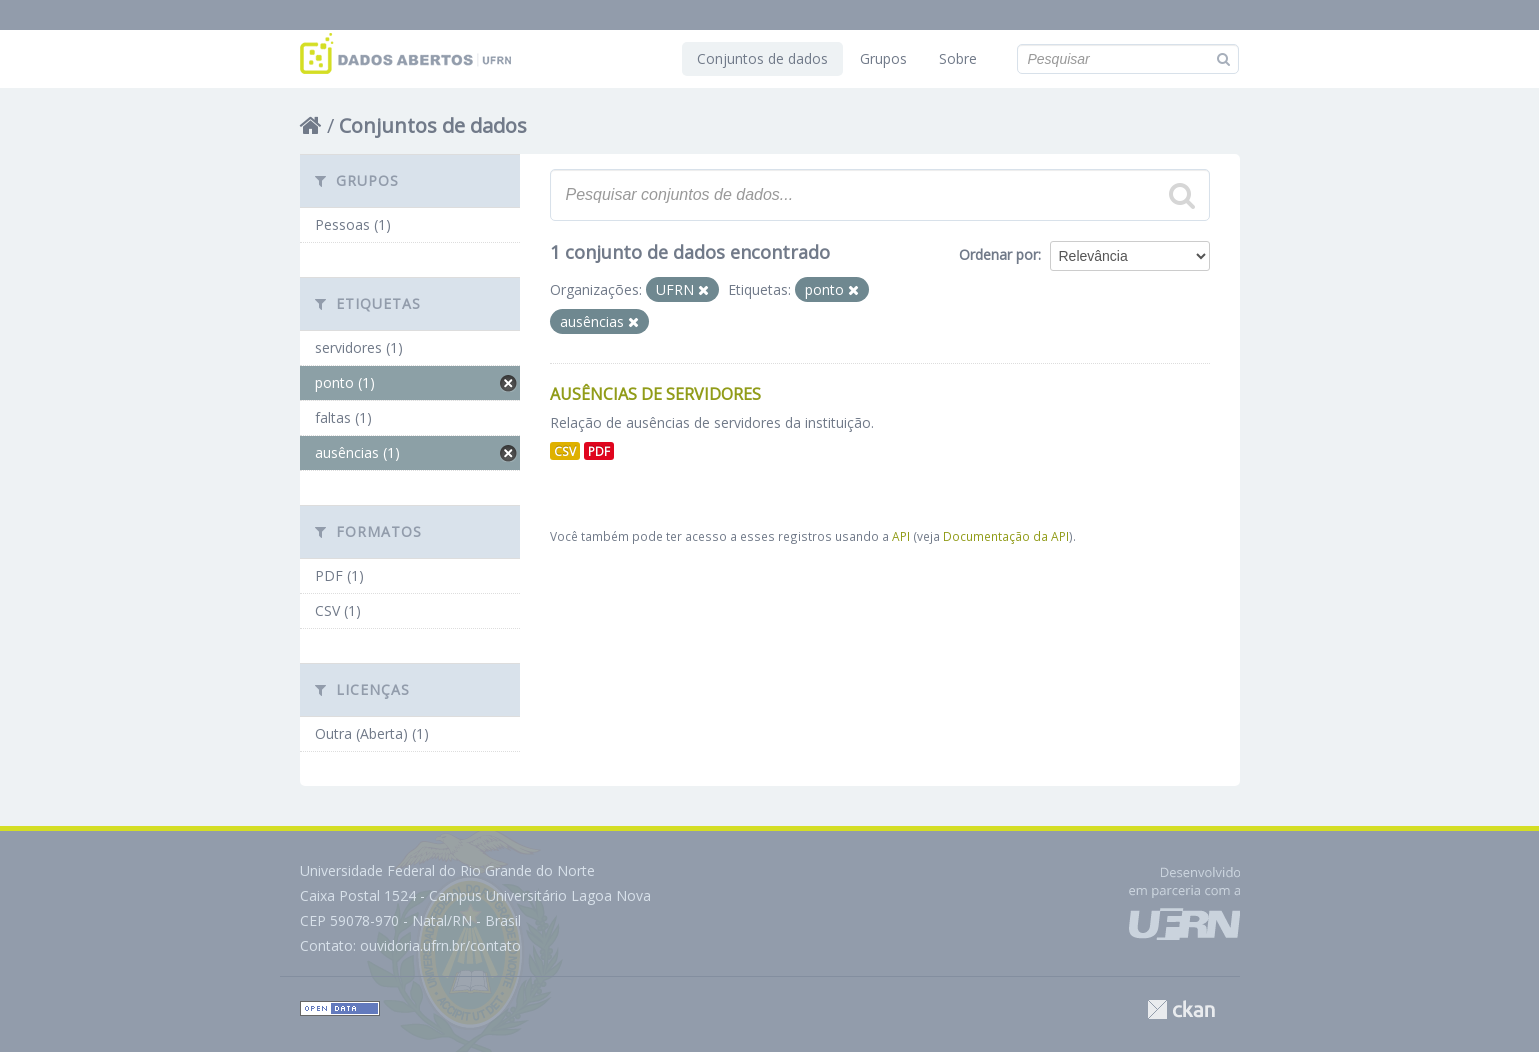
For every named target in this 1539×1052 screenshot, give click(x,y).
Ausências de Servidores (655, 394)
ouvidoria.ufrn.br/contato (440, 945)
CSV (565, 451)
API (901, 536)
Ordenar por (998, 254)
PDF (599, 451)
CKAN (1181, 1009)
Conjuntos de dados (762, 58)
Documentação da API (1006, 536)
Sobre (958, 58)
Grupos (883, 58)
